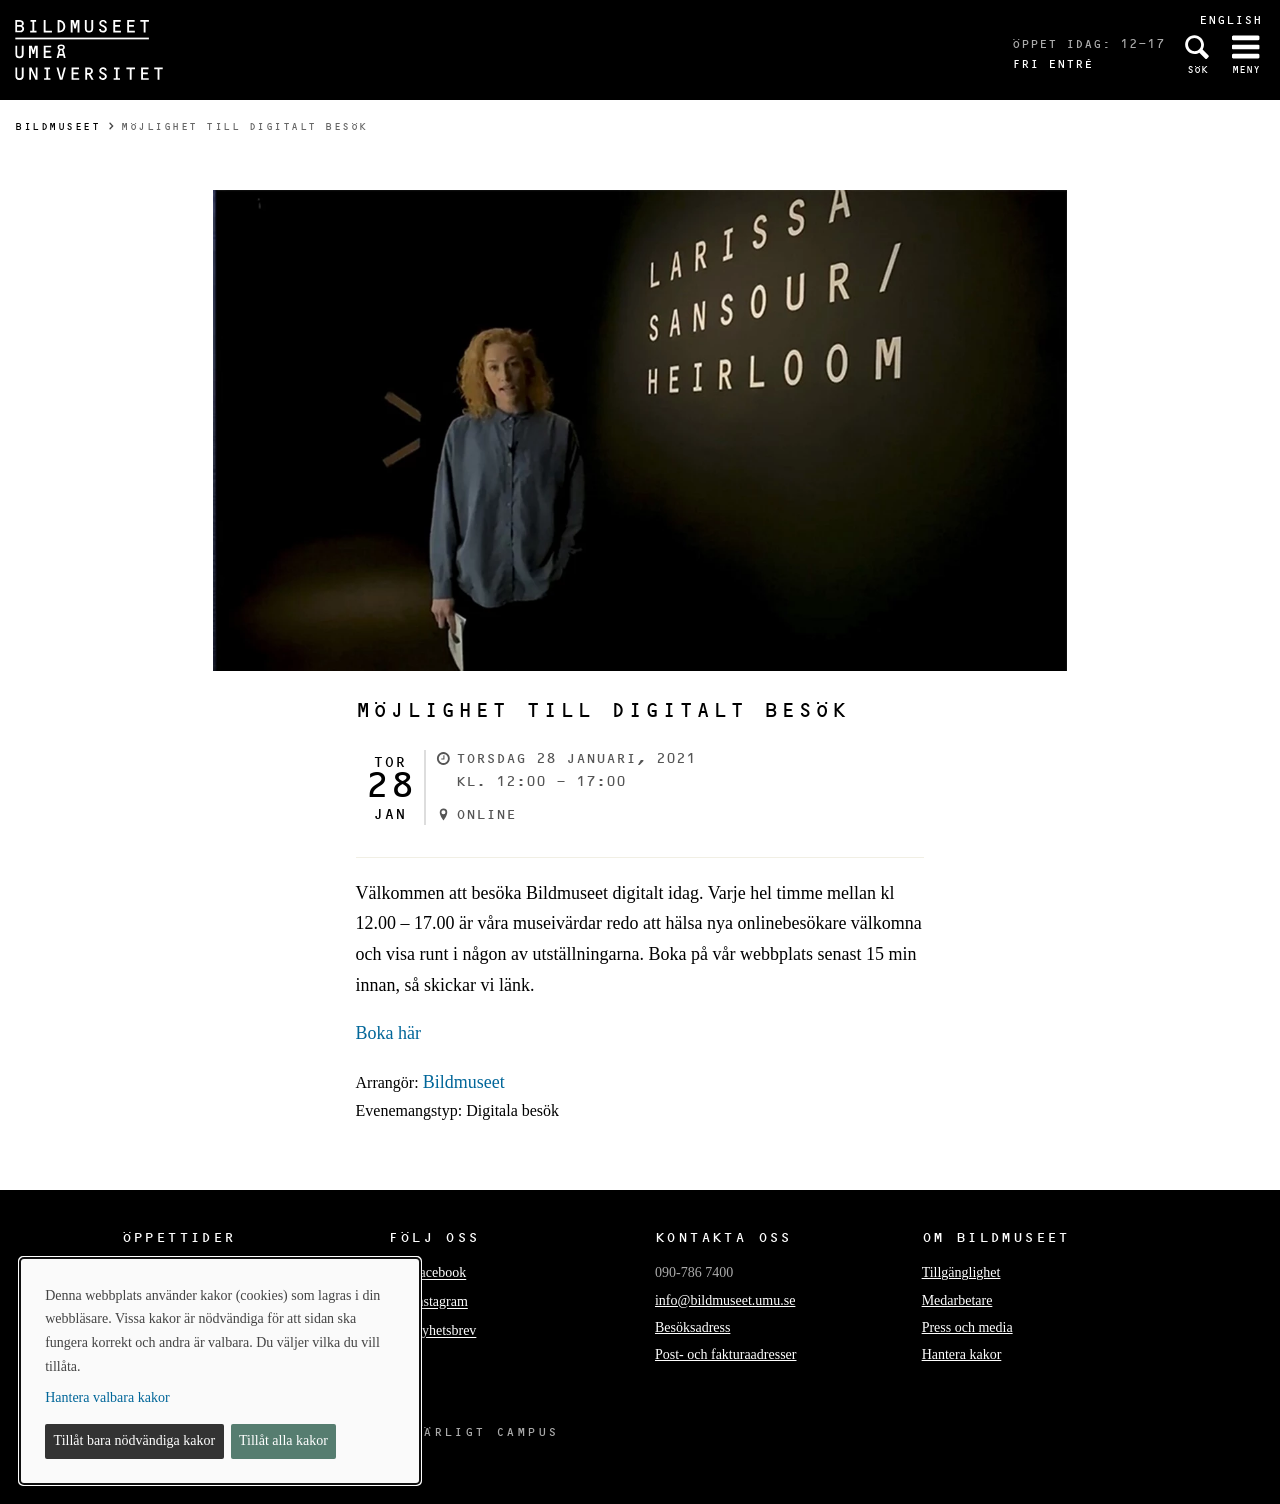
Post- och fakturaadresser (726, 1354)
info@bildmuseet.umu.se (725, 1300)
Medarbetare (957, 1300)
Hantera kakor (962, 1354)
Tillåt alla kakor (283, 1440)
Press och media (967, 1327)
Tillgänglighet (961, 1272)
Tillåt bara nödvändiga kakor (135, 1440)
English (1230, 19)
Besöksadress (692, 1327)
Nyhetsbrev (444, 1331)
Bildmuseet (57, 126)
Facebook (439, 1273)
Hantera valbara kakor (107, 1397)
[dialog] (220, 1371)
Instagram (440, 1302)
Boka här (388, 1033)
